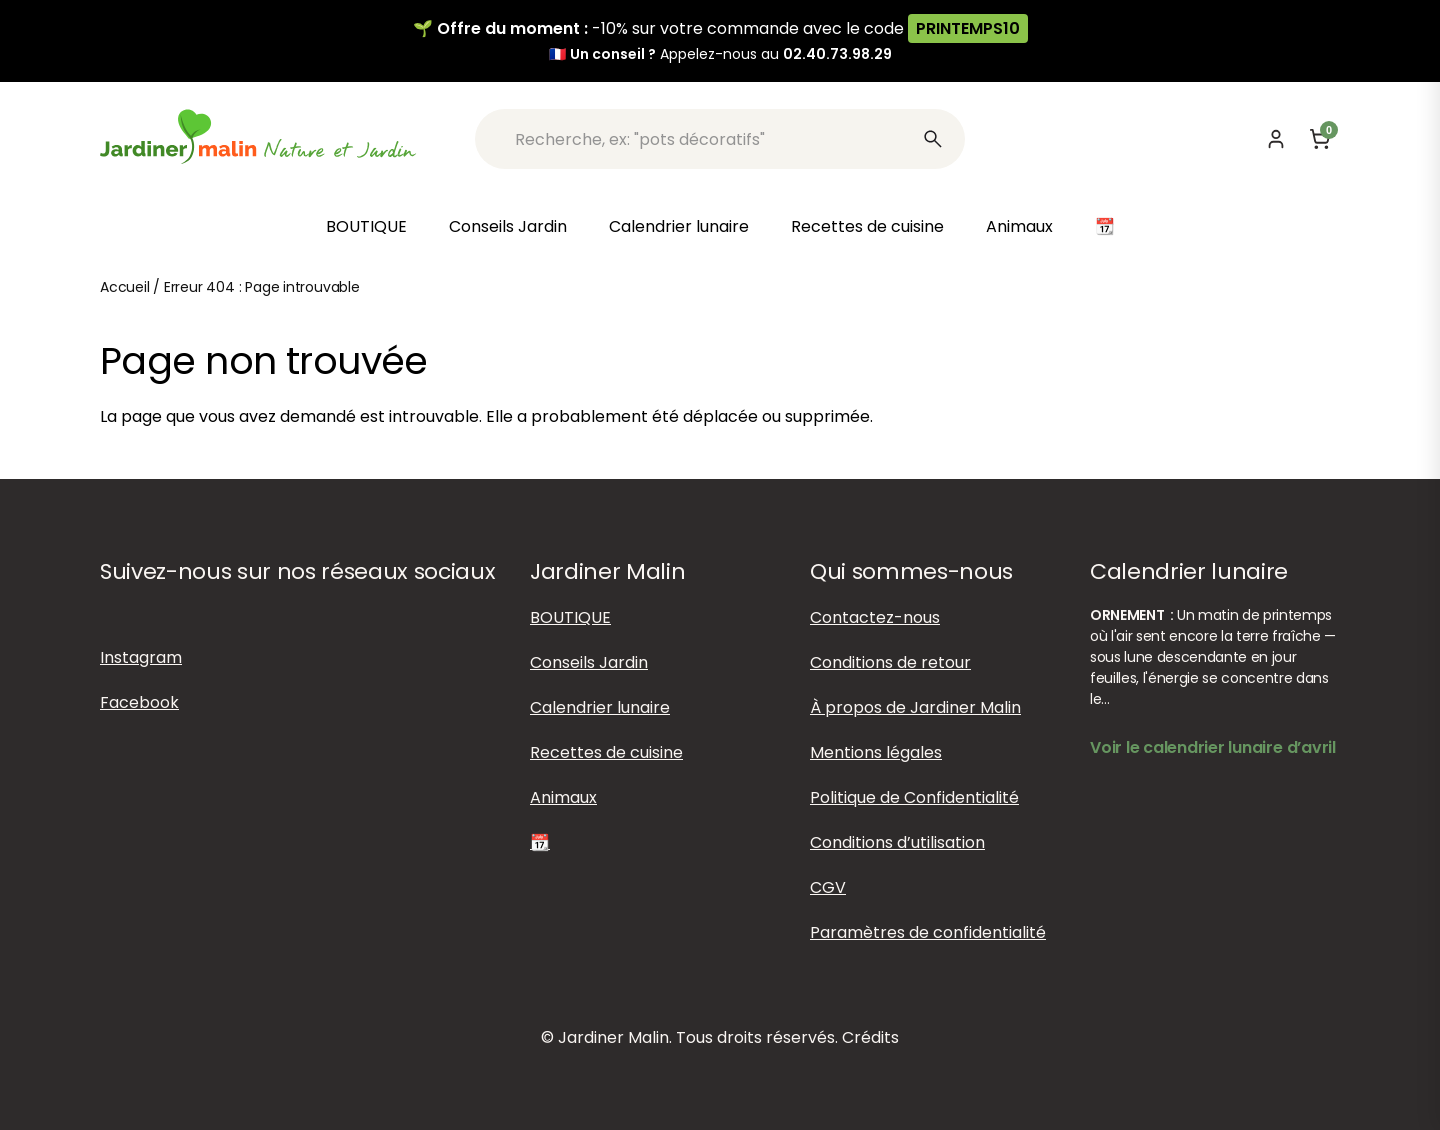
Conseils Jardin (508, 226)
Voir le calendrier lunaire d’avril (1213, 747)
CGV (828, 887)
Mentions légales (876, 752)
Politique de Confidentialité (914, 797)
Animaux (1019, 226)
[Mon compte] (1276, 139)
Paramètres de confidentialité (928, 932)
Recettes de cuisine (867, 226)
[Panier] (1320, 139)
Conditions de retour (890, 662)
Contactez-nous (875, 617)
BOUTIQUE (366, 226)
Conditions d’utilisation (897, 842)
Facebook (139, 702)
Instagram (141, 657)
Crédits (870, 1037)
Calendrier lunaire (679, 226)
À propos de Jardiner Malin (915, 707)
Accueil (125, 287)
